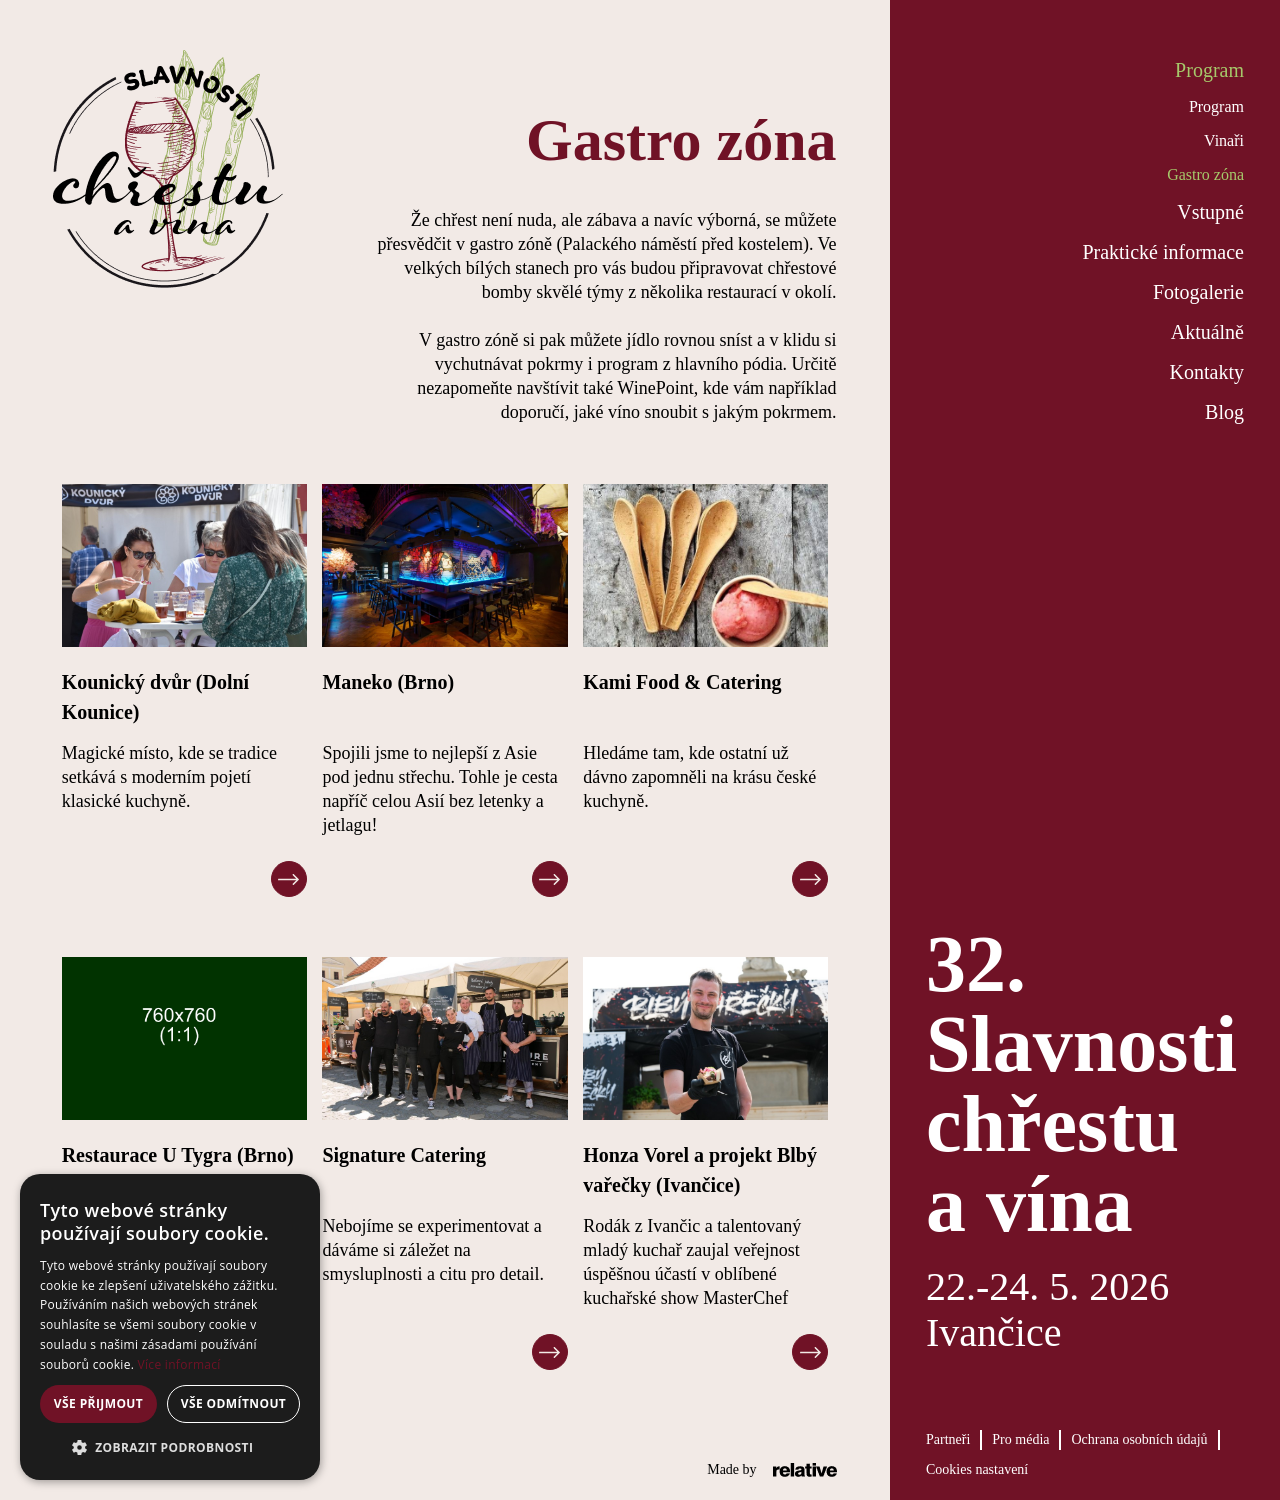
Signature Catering (404, 1155)
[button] (170, 1448)
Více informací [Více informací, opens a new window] (179, 1364)
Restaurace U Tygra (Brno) (178, 1155)
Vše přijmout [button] (98, 1403)
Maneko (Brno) (388, 682)
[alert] (170, 1327)
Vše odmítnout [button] (233, 1403)
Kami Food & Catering (682, 682)
